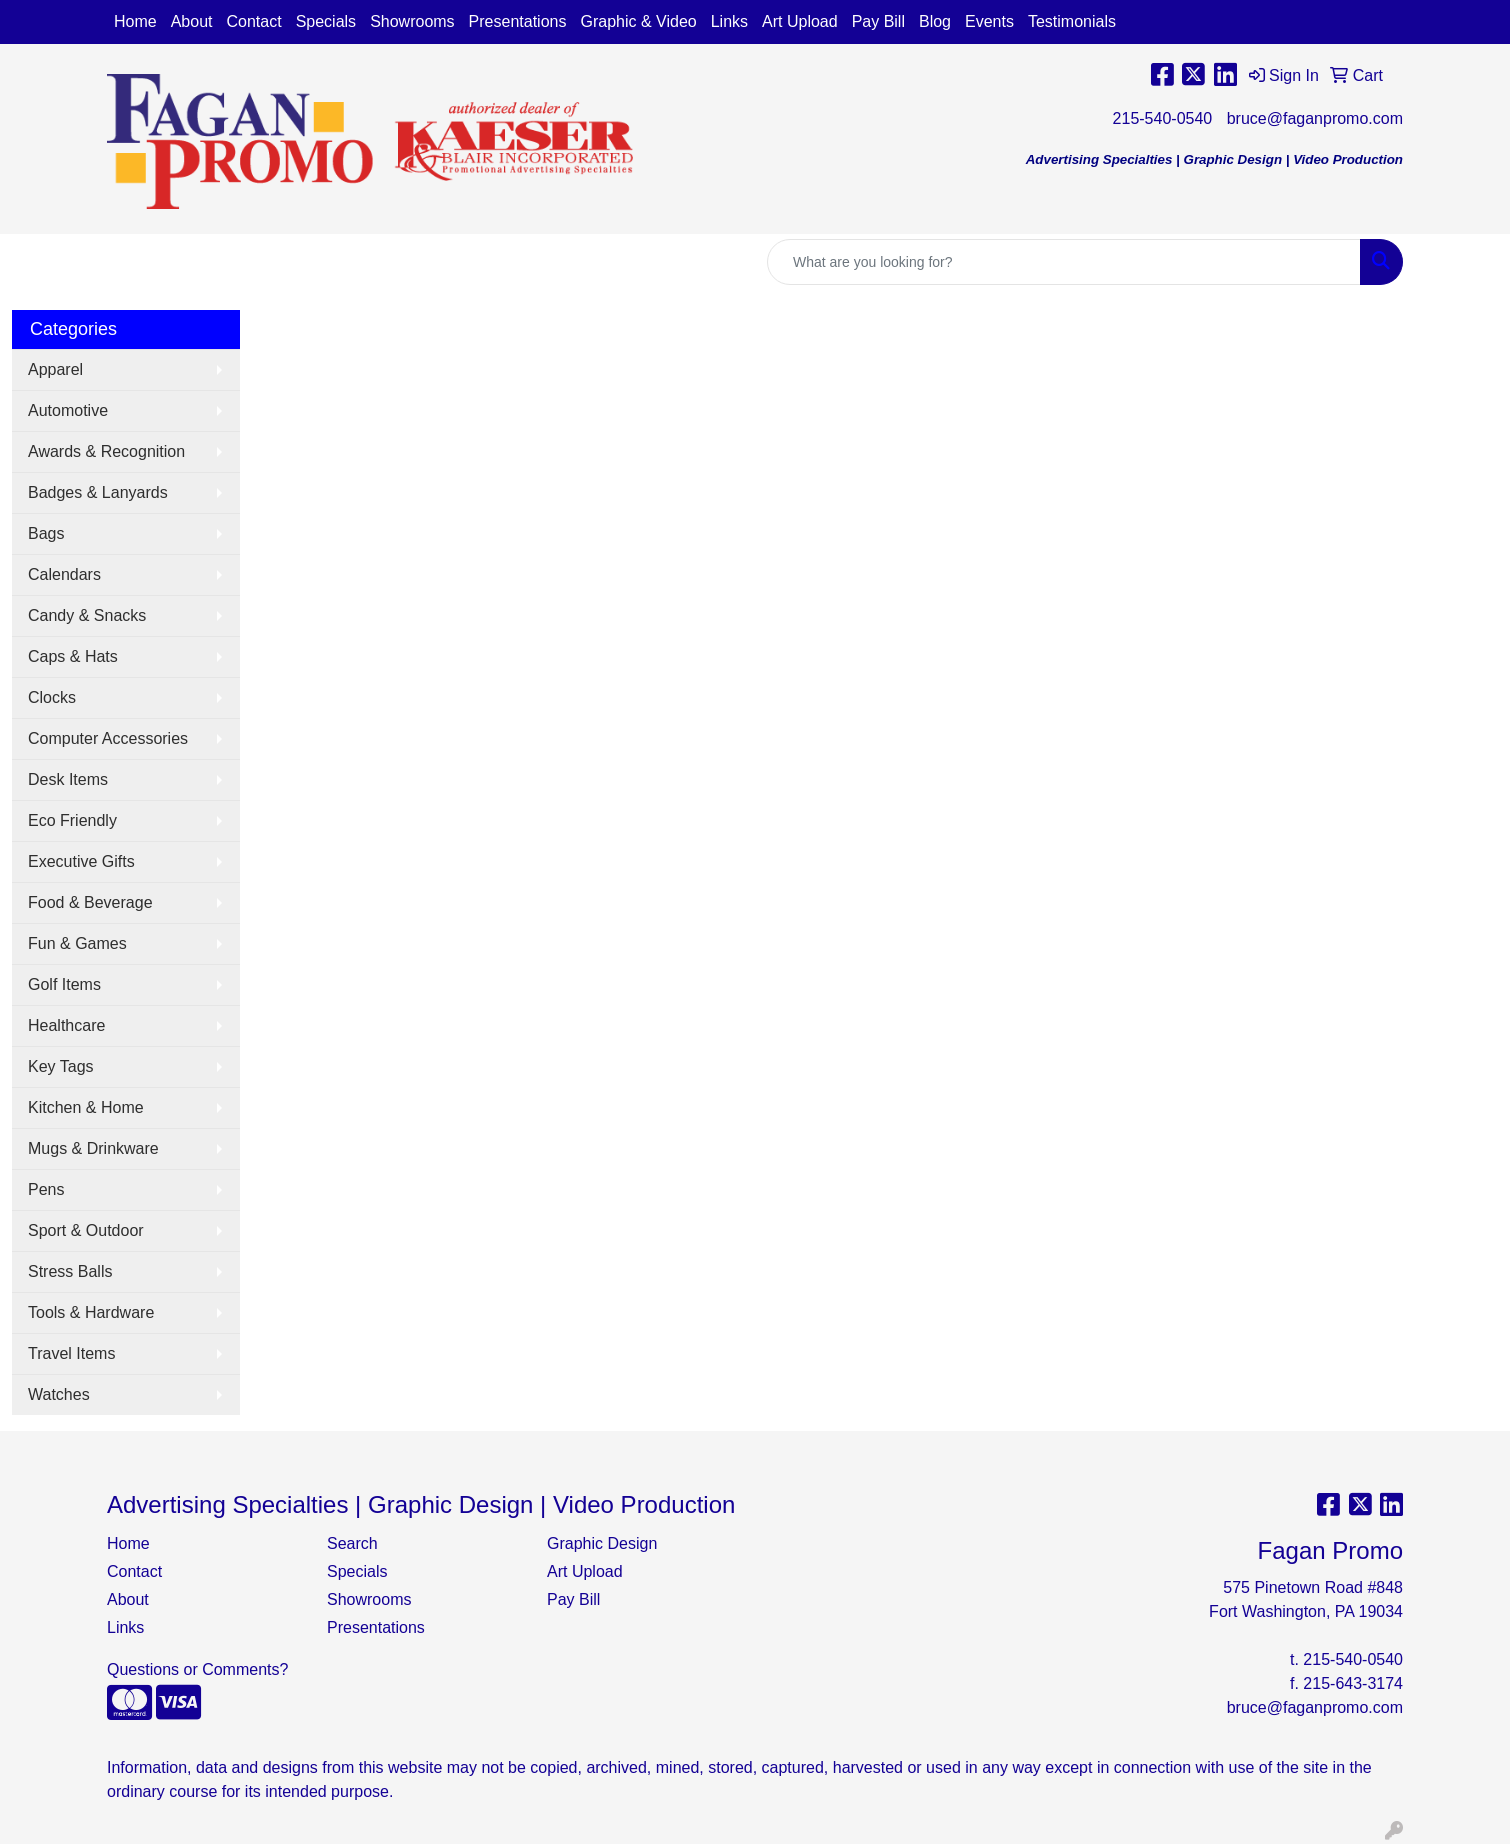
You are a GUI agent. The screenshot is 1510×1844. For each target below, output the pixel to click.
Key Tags (61, 1066)
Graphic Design (602, 1543)
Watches (59, 1394)
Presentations (518, 21)
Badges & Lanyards (98, 492)
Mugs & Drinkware (93, 1148)
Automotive (68, 410)
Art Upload (800, 21)
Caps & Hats (73, 656)
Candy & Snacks (87, 615)
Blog (935, 21)
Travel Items (71, 1353)
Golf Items (64, 984)
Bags (46, 533)
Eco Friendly (72, 820)
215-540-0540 (1163, 118)
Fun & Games (77, 943)
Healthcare (66, 1025)
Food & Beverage (90, 902)
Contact (254, 21)
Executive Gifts (81, 861)
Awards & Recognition (106, 451)
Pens (46, 1189)
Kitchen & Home (86, 1107)
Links (729, 21)
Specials (326, 21)
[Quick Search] (1064, 262)
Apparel (55, 369)
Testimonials (1072, 21)
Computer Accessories (108, 738)
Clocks (52, 697)
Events (989, 21)
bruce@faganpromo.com (1315, 118)
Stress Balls (70, 1271)
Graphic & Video (638, 21)
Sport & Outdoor (86, 1230)
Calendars (64, 574)
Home (135, 21)
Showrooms (412, 21)
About (192, 21)
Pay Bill (878, 21)
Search (352, 1543)
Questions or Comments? (197, 1669)
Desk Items (68, 779)
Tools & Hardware (91, 1312)
